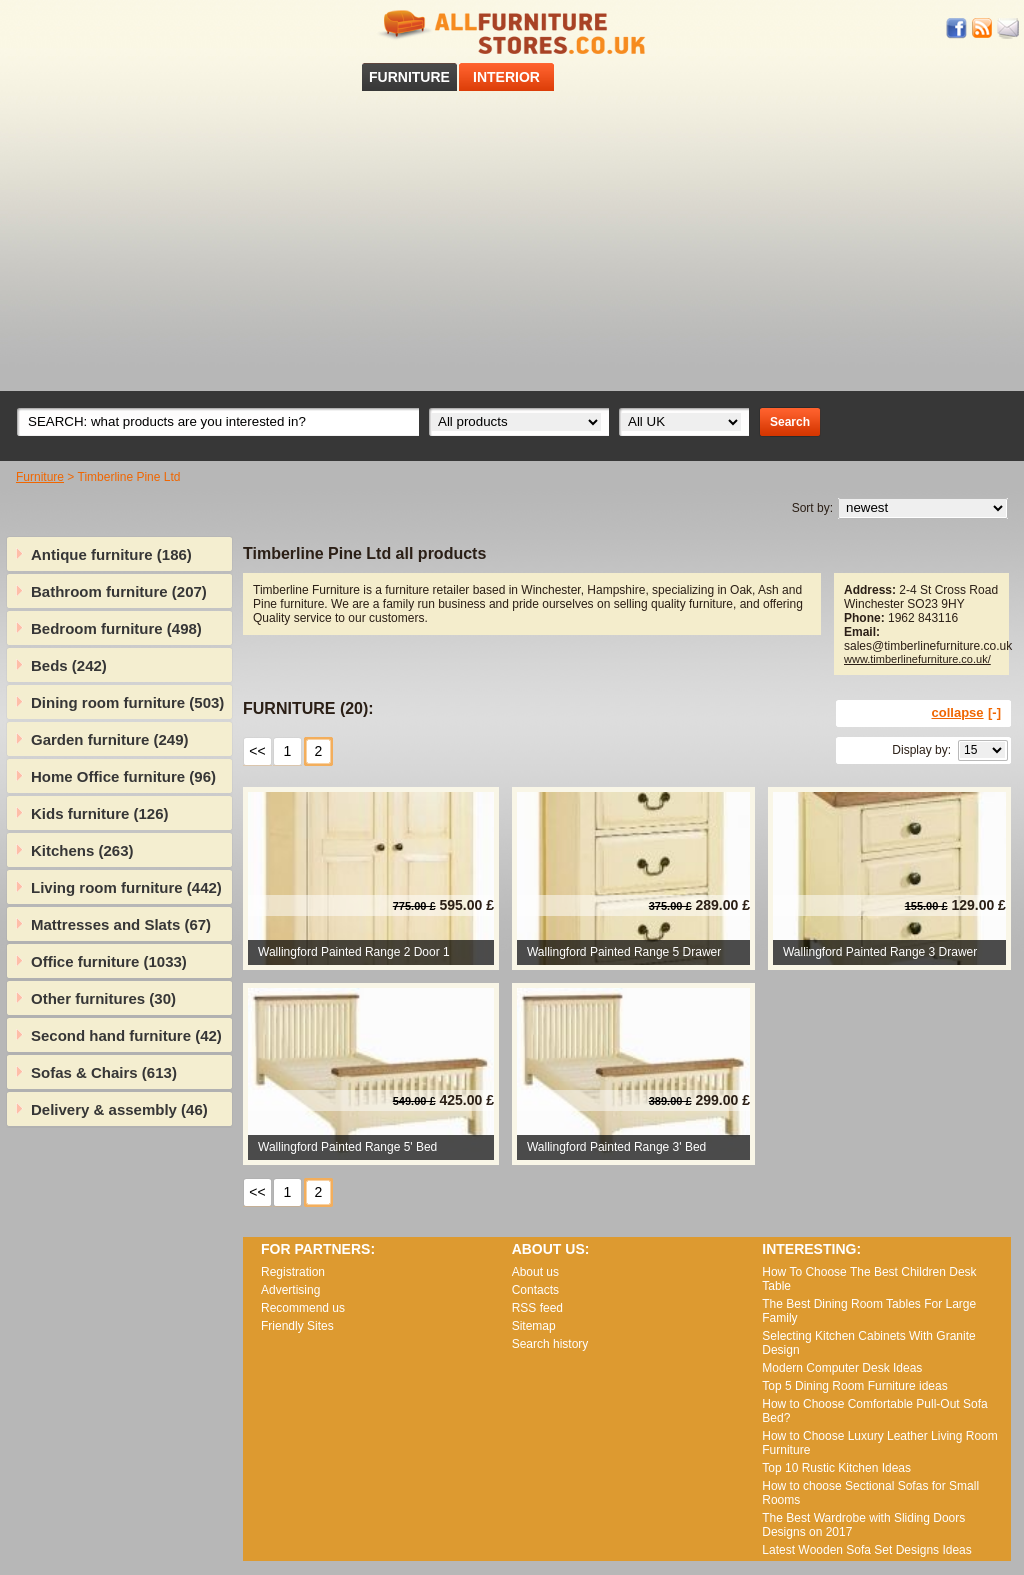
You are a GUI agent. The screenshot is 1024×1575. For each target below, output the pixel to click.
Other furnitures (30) (103, 998)
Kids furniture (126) (100, 813)
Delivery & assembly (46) (119, 1109)
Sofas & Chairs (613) (104, 1072)
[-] (994, 712)
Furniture (40, 477)
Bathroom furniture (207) (119, 591)
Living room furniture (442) (126, 887)
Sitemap (534, 1326)
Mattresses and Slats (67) (121, 924)
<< (257, 751)
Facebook (957, 28)
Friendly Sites (297, 1326)
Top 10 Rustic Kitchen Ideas (836, 1468)
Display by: (921, 750)
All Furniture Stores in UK (512, 32)
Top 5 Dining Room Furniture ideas (854, 1386)
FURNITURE (409, 77)
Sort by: (812, 508)
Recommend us (303, 1308)
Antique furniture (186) (111, 554)
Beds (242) (69, 665)
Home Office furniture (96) (123, 776)
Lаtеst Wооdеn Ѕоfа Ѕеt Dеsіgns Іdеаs (866, 1550)
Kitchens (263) (82, 850)
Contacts (535, 1290)
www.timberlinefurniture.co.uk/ (917, 659)
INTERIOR (506, 77)
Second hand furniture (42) (126, 1035)
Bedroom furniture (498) (116, 628)
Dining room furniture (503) (127, 702)
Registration (293, 1272)
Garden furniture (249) (110, 739)
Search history (550, 1344)
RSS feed (983, 28)
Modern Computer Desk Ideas (842, 1368)
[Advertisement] (512, 241)
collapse (958, 712)
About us (535, 1272)
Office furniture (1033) (109, 961)
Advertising (290, 1290)
